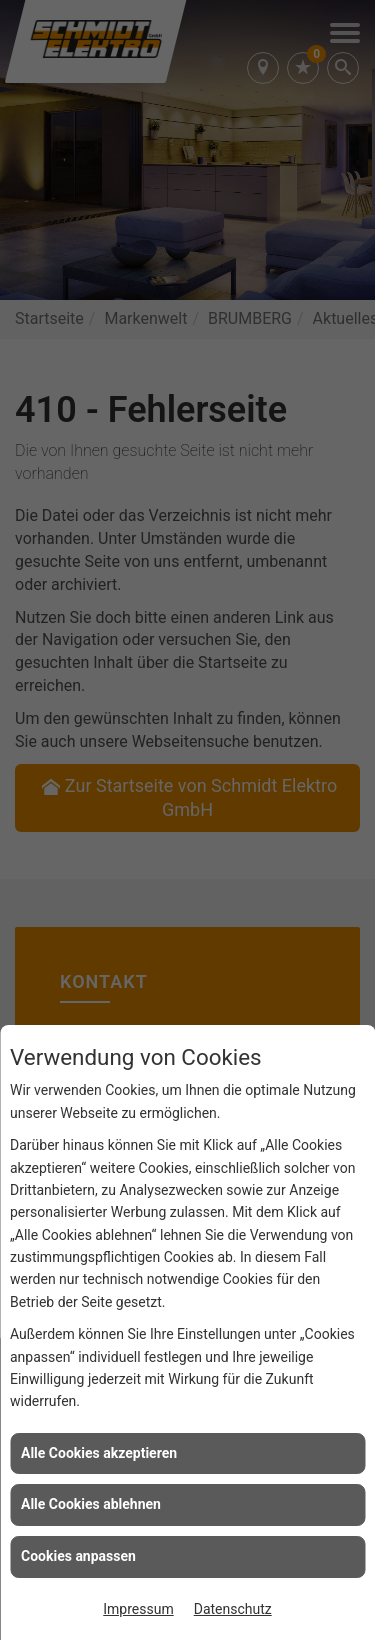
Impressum (138, 1609)
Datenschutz (233, 1609)
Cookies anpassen (78, 1556)
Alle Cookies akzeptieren (99, 1453)
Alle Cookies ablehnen (91, 1504)
